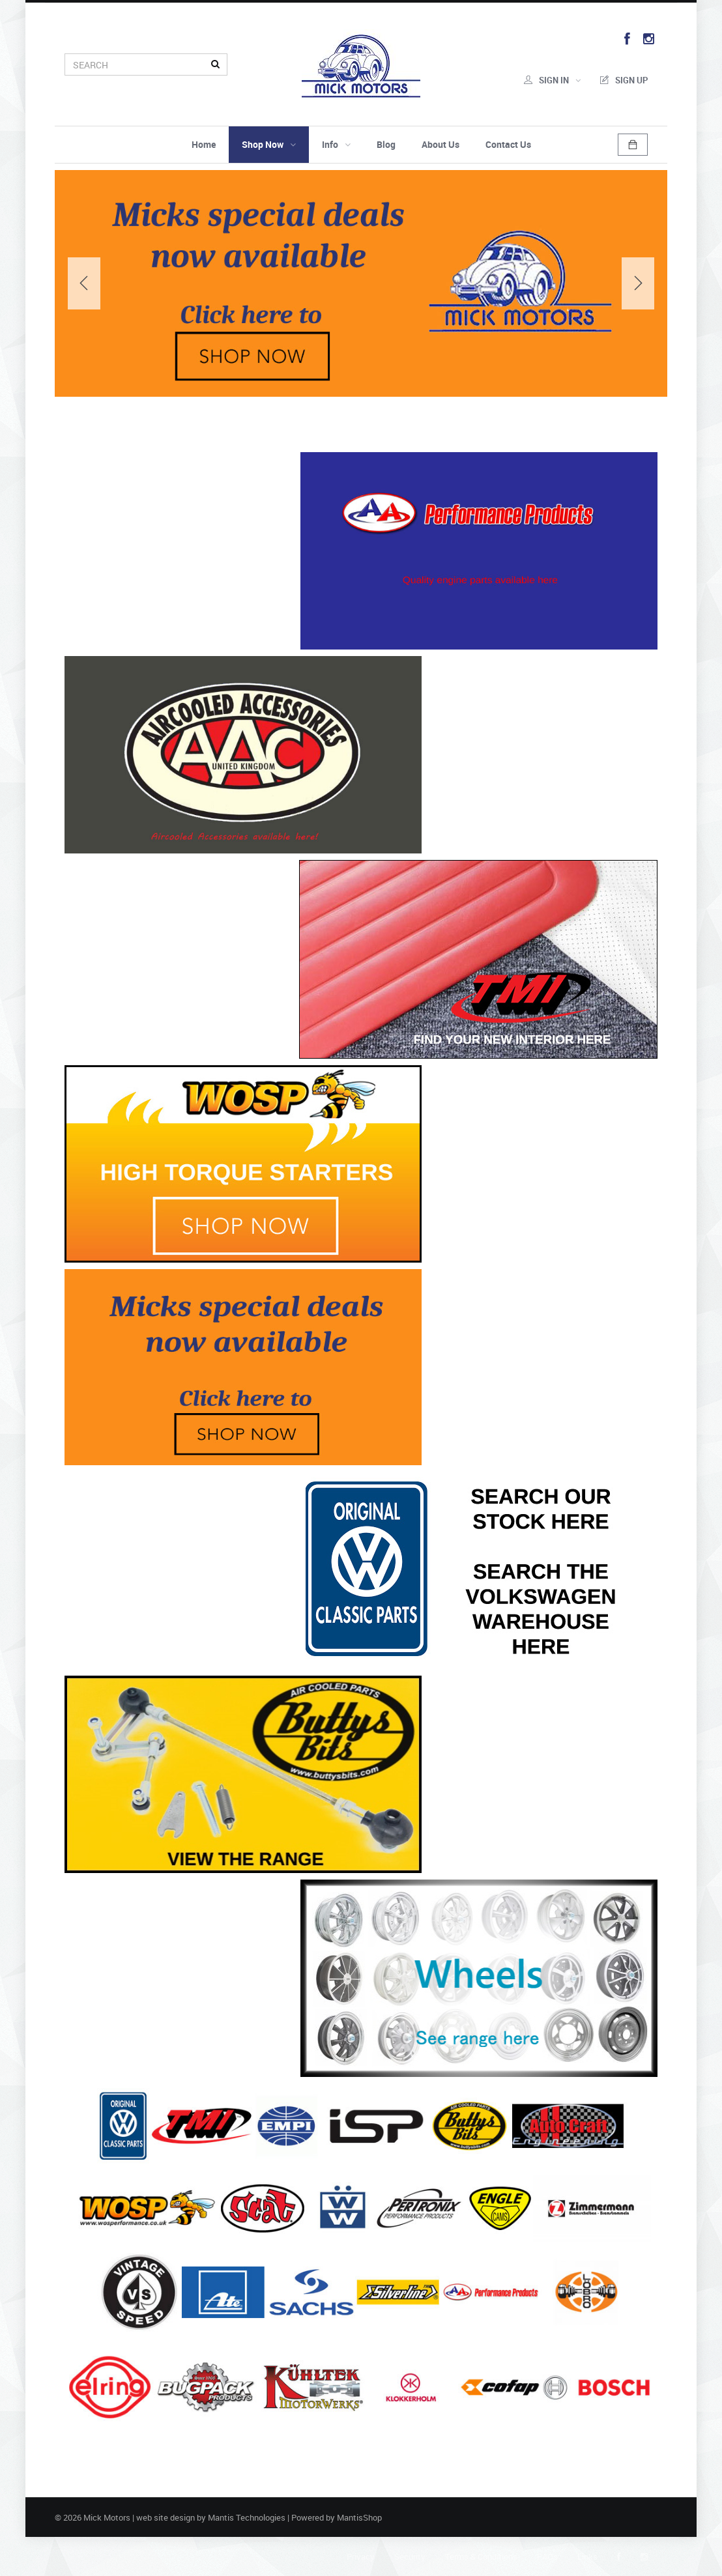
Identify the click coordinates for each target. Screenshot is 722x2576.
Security (410, 2556)
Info (336, 144)
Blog (386, 144)
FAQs (547, 2556)
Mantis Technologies (246, 2517)
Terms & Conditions (481, 2556)
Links (587, 2556)
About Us (440, 144)
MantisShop (359, 2517)
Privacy (361, 2556)
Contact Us (508, 144)
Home (204, 144)
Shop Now (269, 144)
